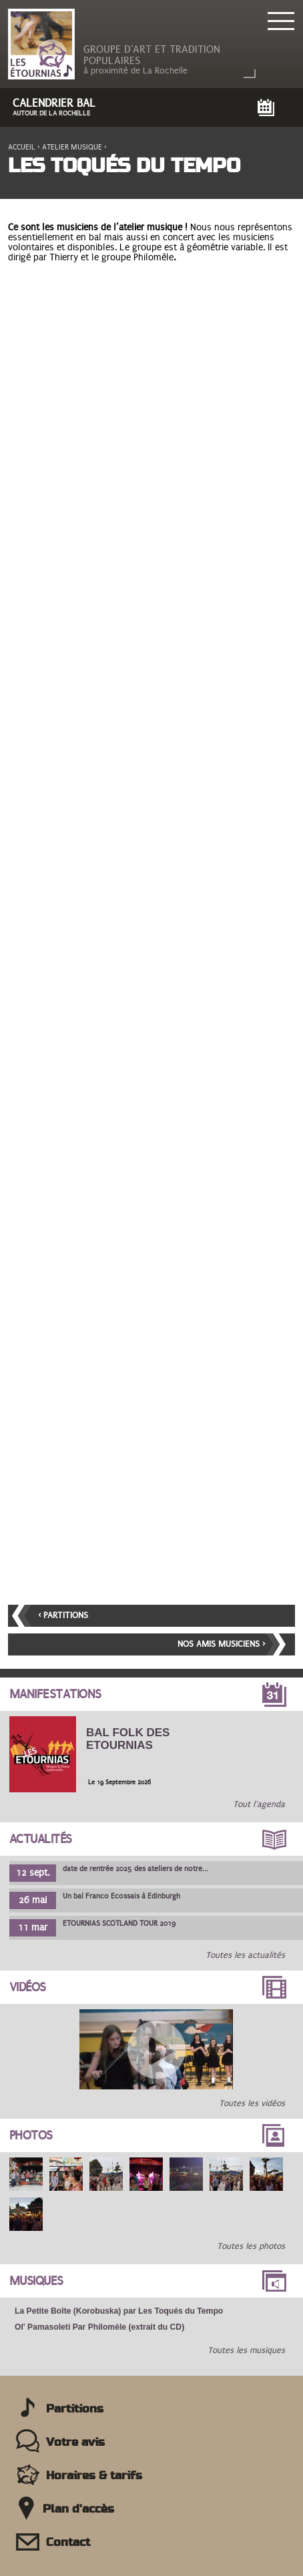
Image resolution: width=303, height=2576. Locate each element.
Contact (68, 2542)
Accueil (21, 147)
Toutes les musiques (246, 2350)
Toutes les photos (251, 2246)
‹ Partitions (63, 1615)
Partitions (74, 2409)
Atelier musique (72, 147)
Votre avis (75, 2442)
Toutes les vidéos (252, 2103)
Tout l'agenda (259, 1804)
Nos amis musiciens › (221, 1644)
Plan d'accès (78, 2509)
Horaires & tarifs (94, 2476)
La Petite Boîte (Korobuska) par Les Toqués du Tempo (119, 2311)
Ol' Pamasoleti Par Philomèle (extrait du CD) (99, 2327)
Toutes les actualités (245, 1955)
